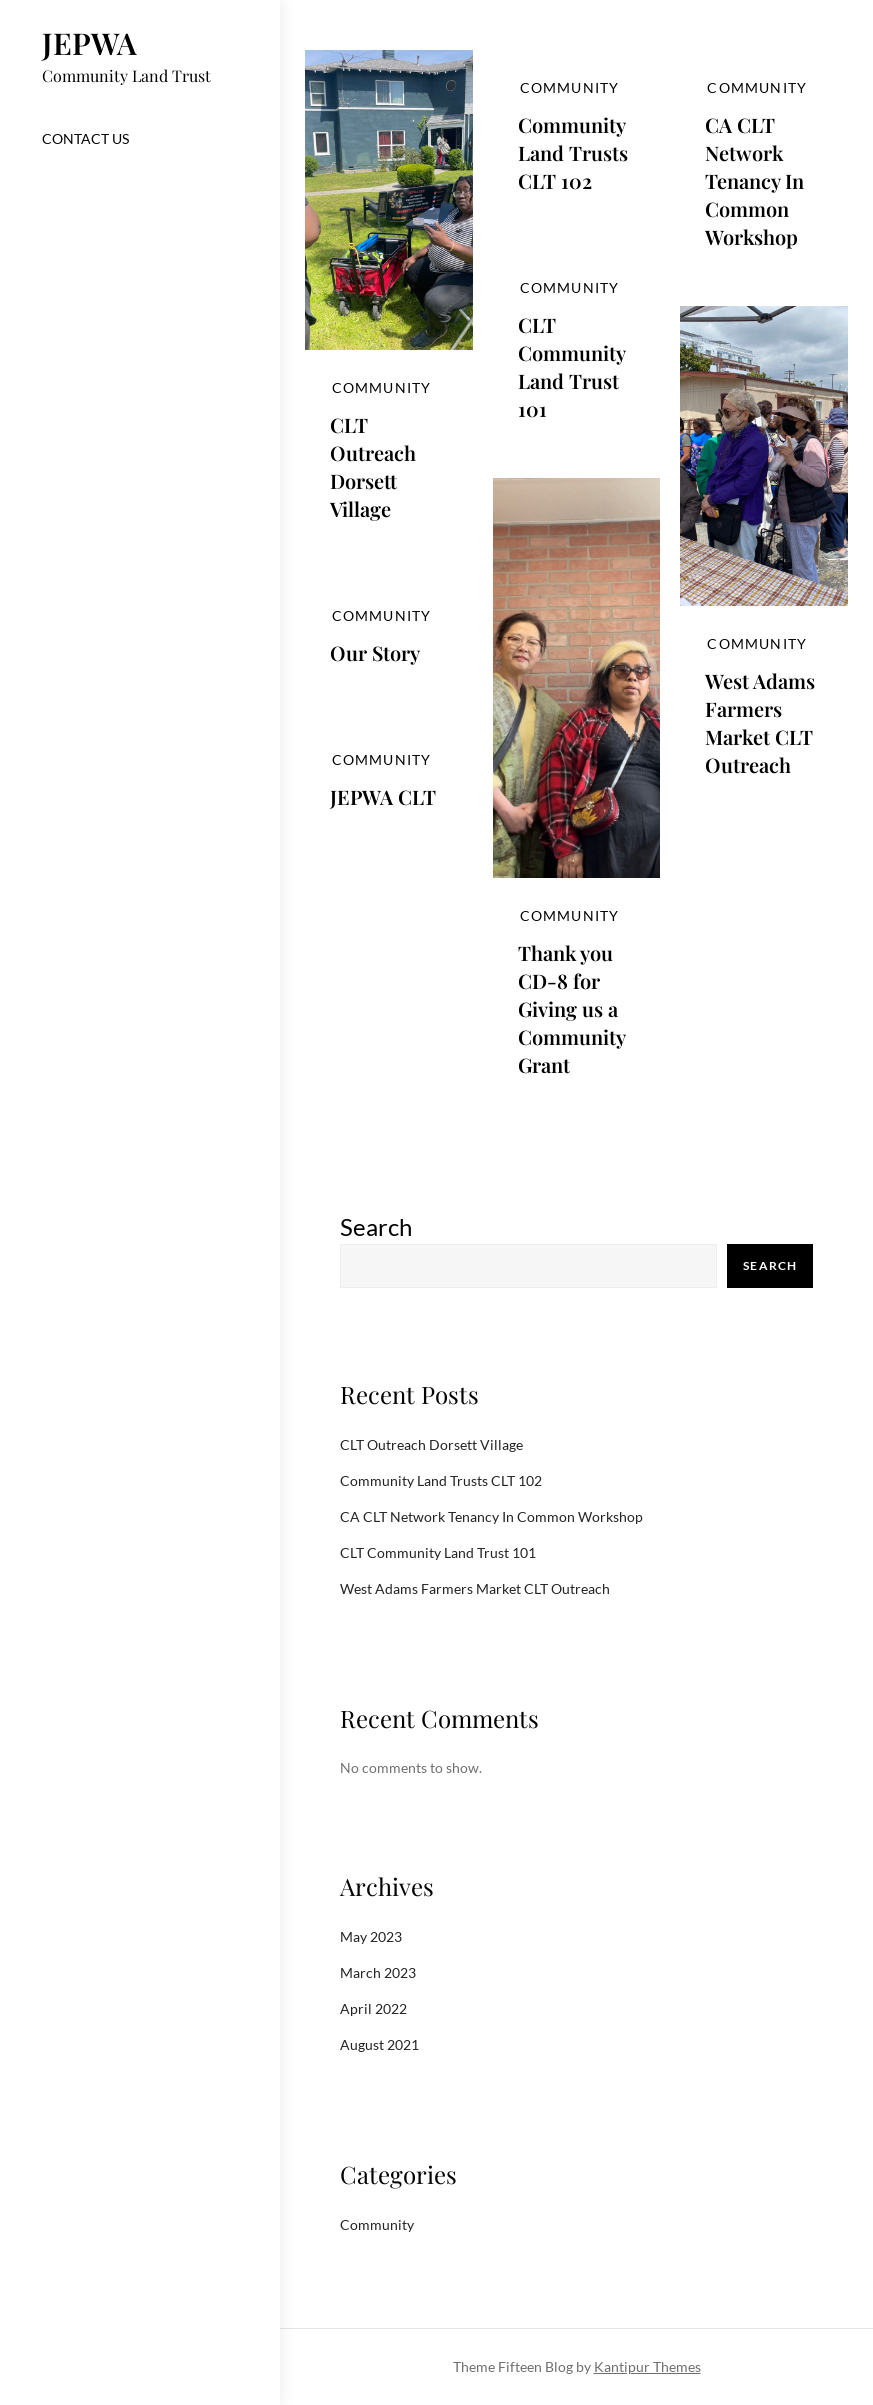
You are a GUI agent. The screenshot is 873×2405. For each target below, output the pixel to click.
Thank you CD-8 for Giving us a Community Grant (571, 1008)
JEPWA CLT (383, 796)
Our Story (375, 652)
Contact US (85, 138)
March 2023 (378, 1972)
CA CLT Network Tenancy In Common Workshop (754, 180)
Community (382, 387)
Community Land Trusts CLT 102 (573, 152)
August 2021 (379, 2044)
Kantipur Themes (647, 2366)
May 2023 (371, 1936)
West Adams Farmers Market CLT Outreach (760, 722)
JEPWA (89, 43)
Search (376, 1226)
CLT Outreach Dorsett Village (373, 466)
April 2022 (373, 2008)
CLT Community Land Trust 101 (571, 366)
